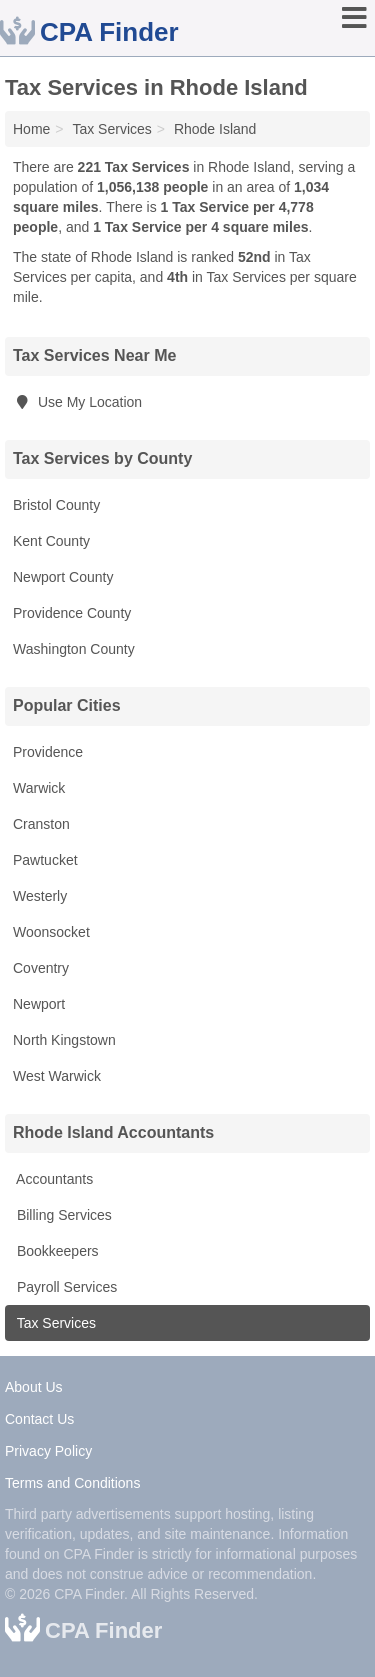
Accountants (53, 1179)
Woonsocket (51, 932)
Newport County (63, 577)
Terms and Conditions (72, 1483)
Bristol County (56, 505)
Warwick (39, 788)
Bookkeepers (56, 1251)
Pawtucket (45, 860)
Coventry (41, 968)
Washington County (74, 649)
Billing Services (62, 1215)
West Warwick (57, 1076)
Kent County (51, 541)
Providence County (72, 613)
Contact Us (39, 1419)
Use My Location (77, 402)
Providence (48, 752)
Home (31, 129)
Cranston (41, 824)
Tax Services (54, 1323)
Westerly (40, 896)
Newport (39, 1004)
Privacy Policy (48, 1451)
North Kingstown (64, 1040)
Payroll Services (65, 1287)
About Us (34, 1387)
